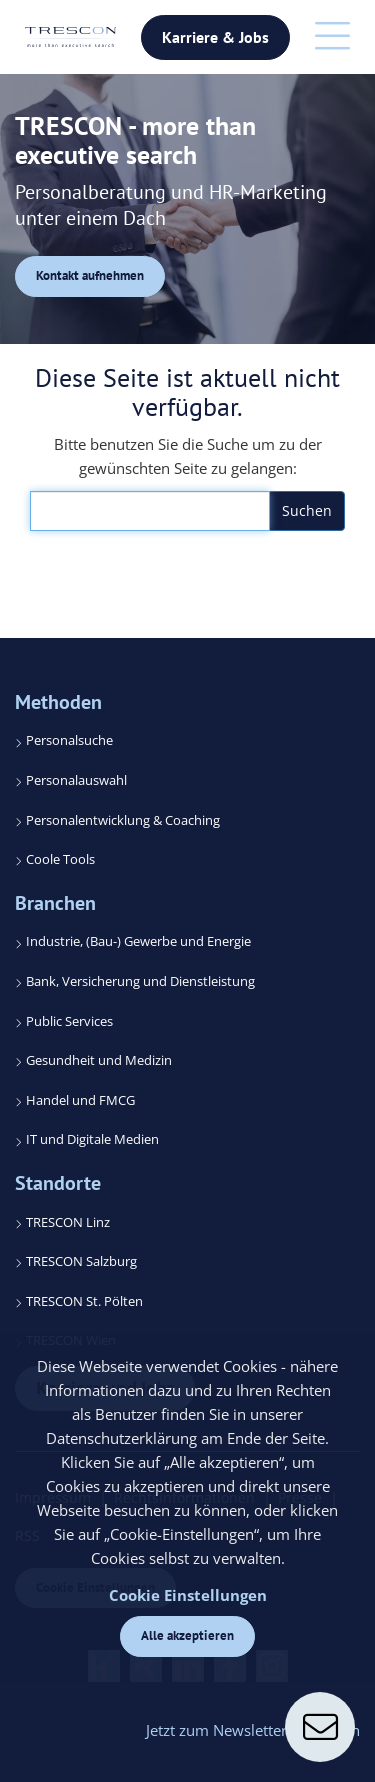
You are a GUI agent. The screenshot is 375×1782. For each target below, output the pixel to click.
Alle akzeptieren (187, 1635)
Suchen (307, 510)
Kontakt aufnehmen (90, 275)
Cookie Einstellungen (188, 1595)
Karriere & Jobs (215, 37)
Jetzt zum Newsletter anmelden (253, 1730)
